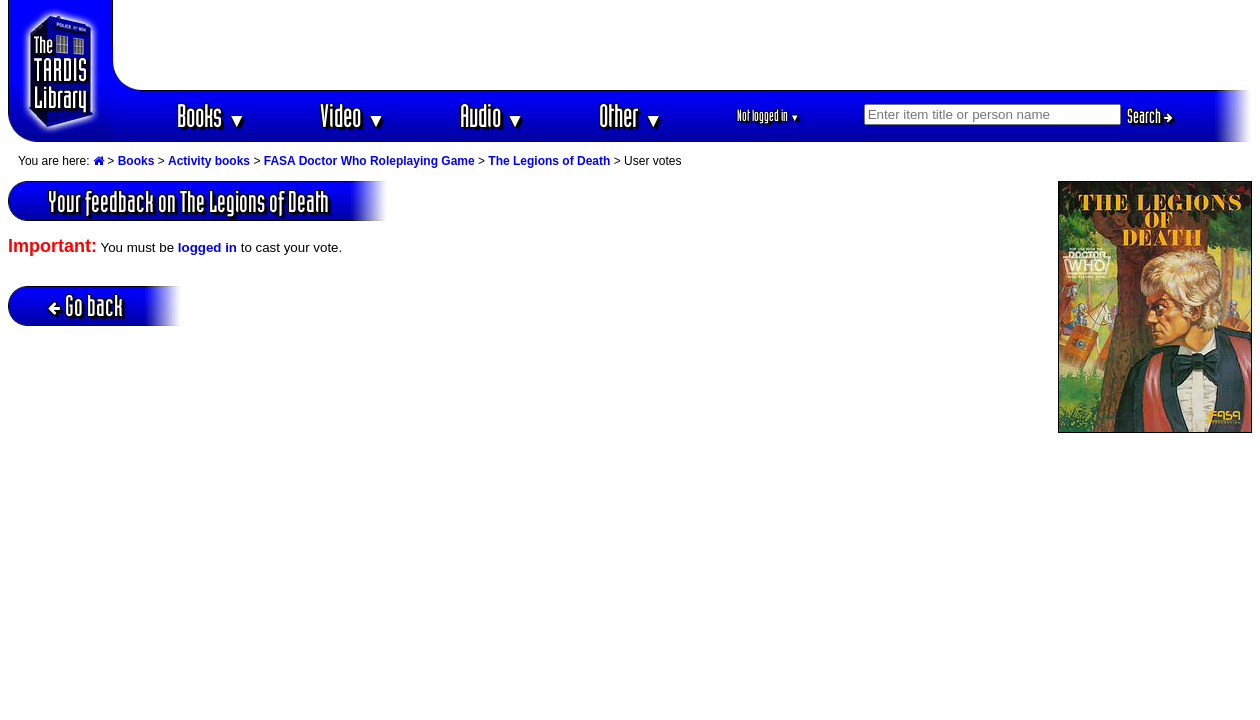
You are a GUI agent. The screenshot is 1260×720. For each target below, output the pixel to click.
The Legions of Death (549, 161)
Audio (492, 115)
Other (631, 115)
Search (1150, 116)
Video (352, 115)
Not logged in (768, 115)
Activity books (209, 161)
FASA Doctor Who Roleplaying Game (369, 161)
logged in (207, 247)
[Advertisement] (683, 45)
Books (211, 115)
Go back (85, 305)
